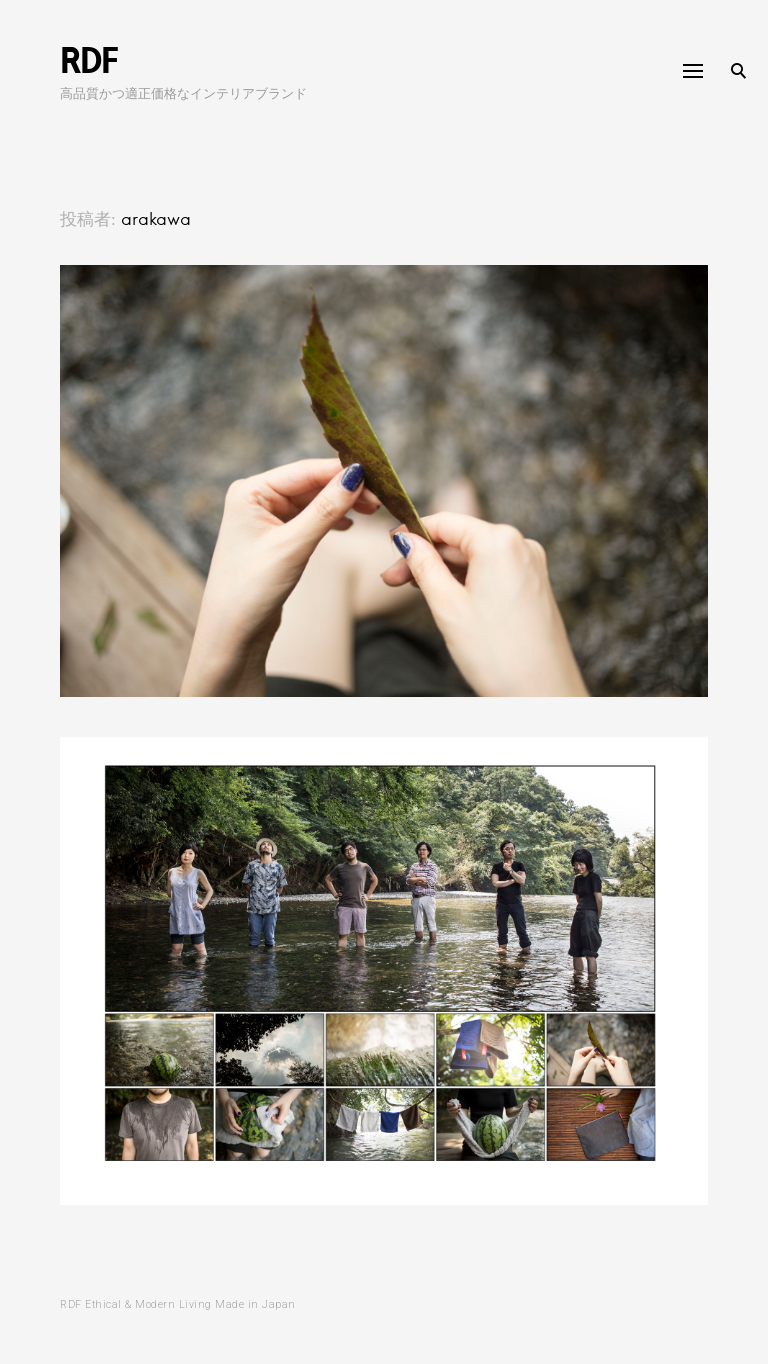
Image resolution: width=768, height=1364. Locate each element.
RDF (89, 59)
